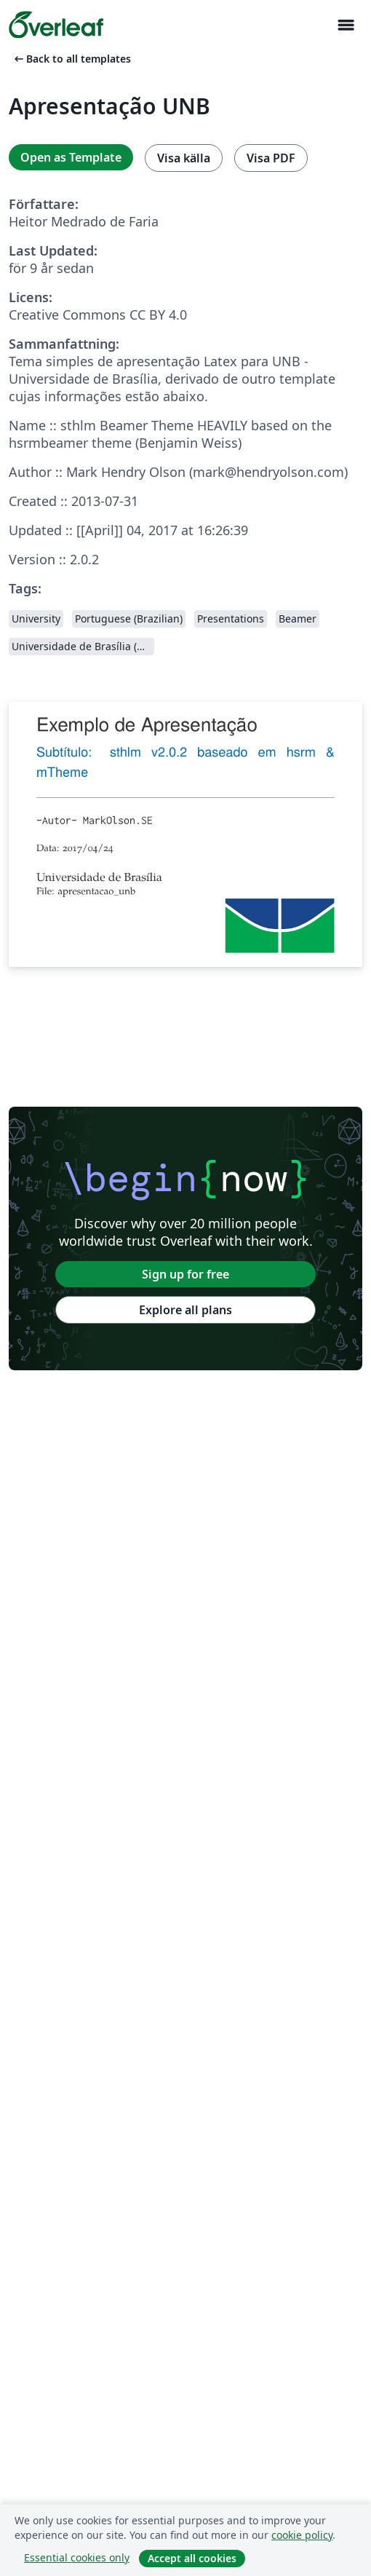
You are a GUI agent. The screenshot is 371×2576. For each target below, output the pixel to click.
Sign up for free (185, 1274)
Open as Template (70, 157)
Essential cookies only (76, 2557)
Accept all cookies (192, 2558)
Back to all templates (71, 59)
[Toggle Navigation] (345, 25)
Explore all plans (185, 1310)
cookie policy (301, 2535)
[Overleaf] (56, 25)
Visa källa (183, 158)
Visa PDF (271, 158)
